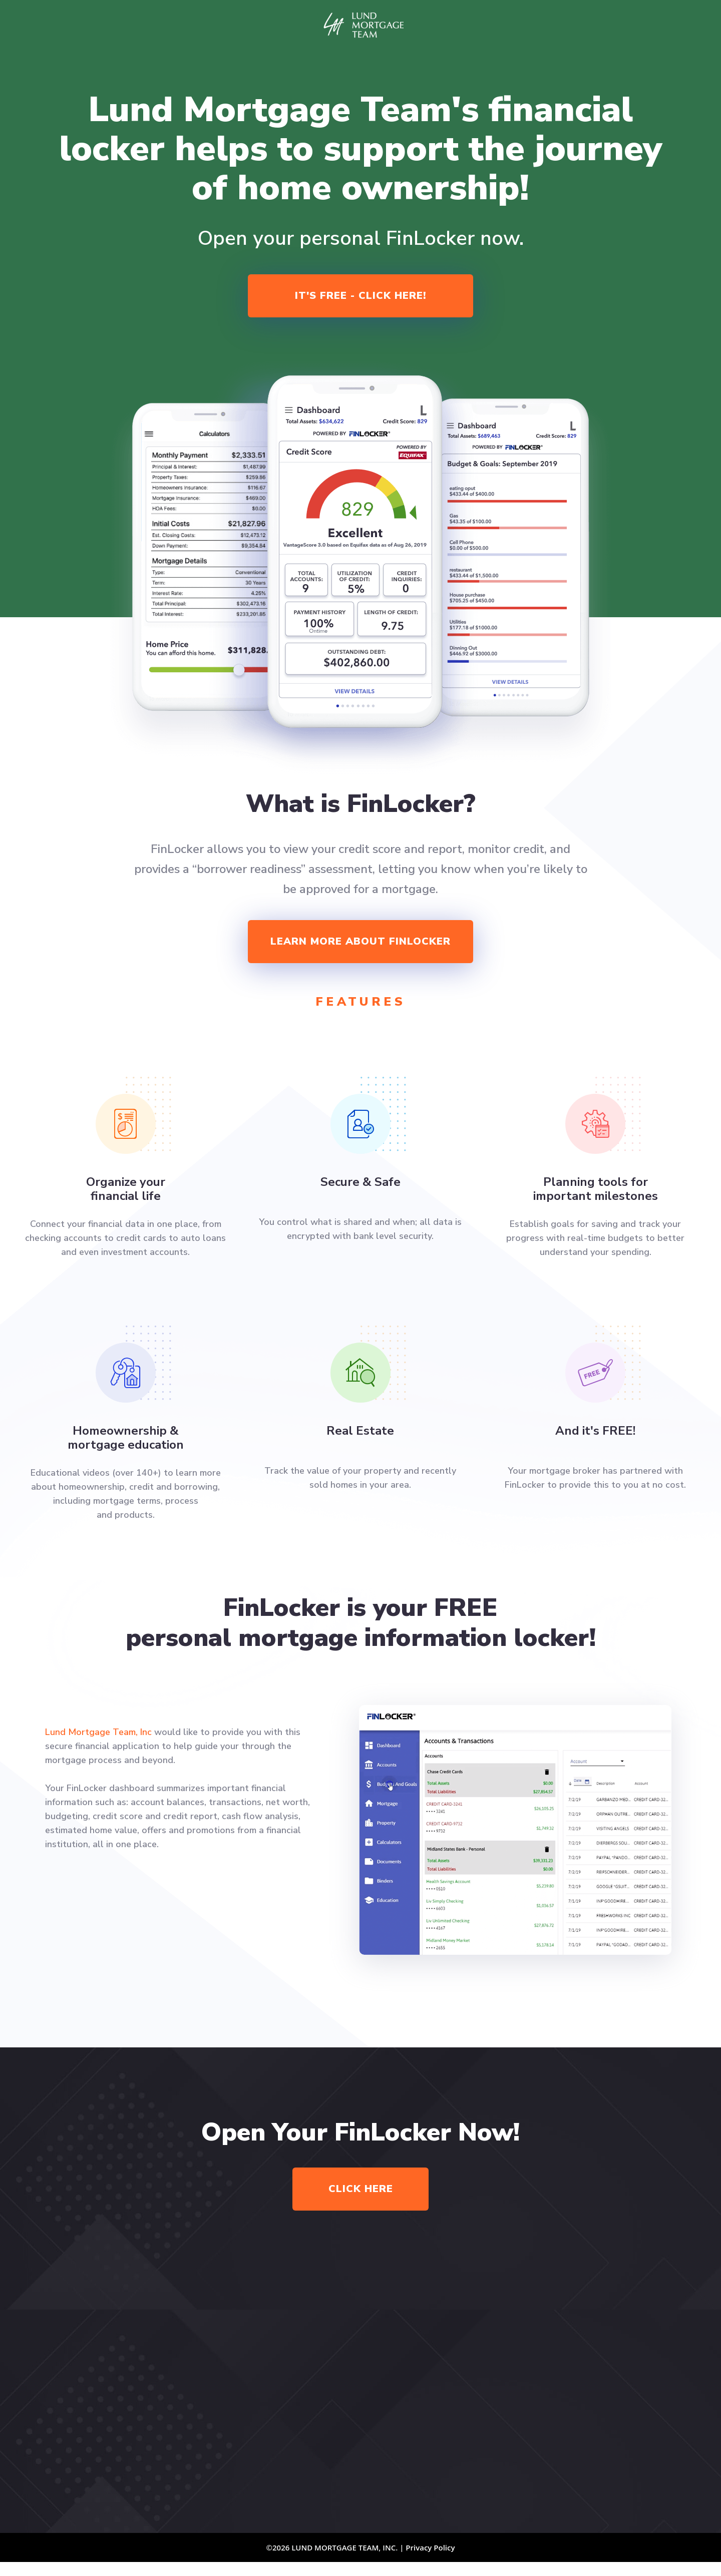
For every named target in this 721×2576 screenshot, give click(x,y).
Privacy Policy (430, 2547)
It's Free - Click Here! (360, 295)
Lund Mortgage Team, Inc (98, 1732)
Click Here (360, 2189)
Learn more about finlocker (360, 941)
